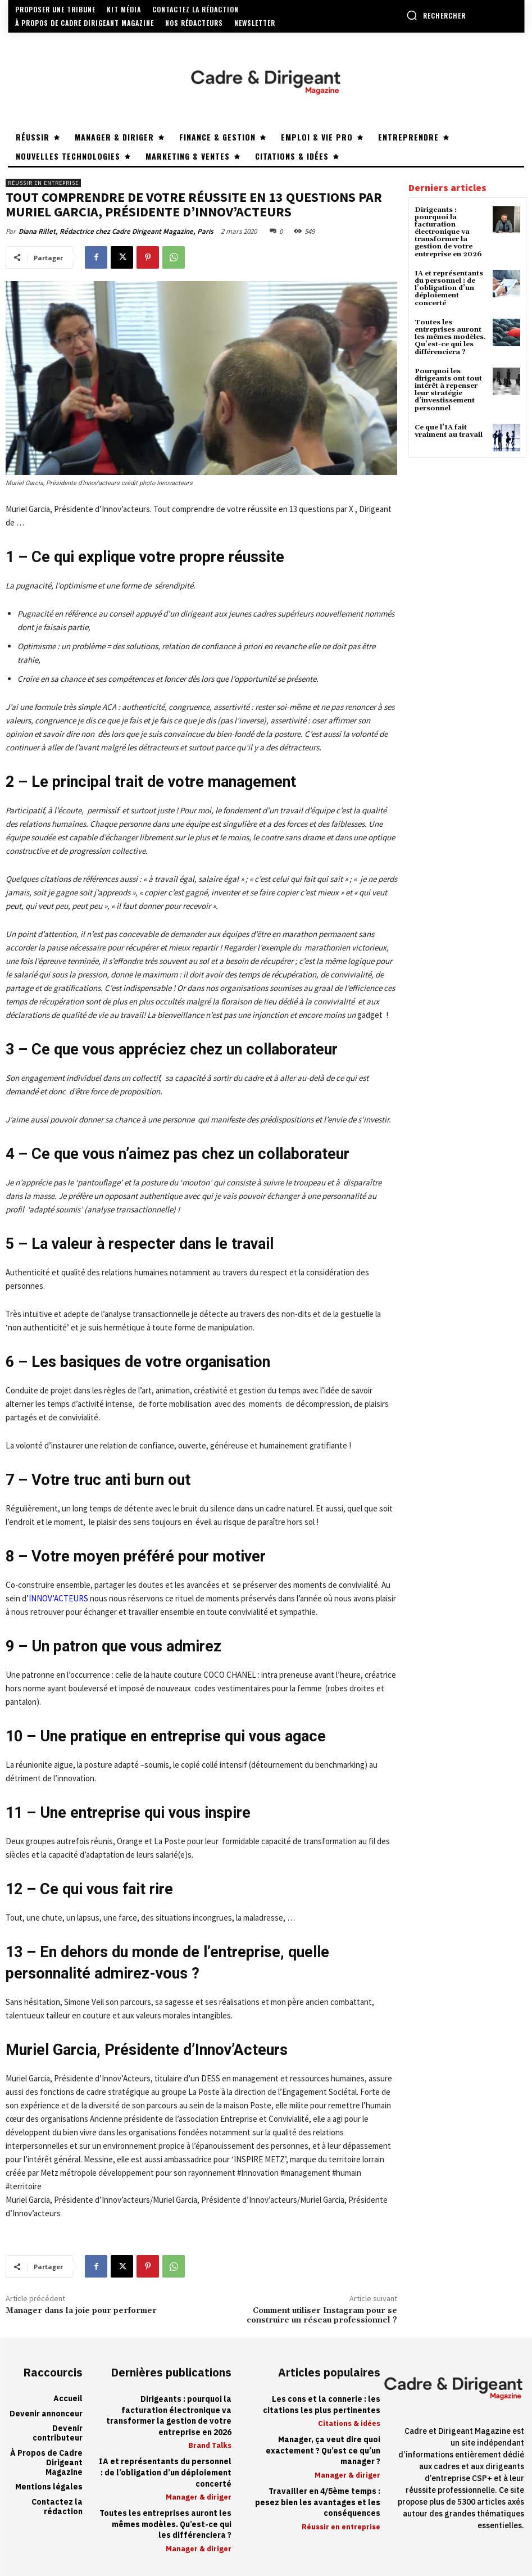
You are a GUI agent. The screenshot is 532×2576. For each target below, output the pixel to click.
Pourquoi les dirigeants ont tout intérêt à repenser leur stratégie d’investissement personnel (448, 390)
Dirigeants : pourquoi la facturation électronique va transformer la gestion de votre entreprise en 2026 (448, 232)
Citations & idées (349, 2423)
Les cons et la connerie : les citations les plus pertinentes (321, 2404)
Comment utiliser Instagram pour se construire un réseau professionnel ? (322, 2315)
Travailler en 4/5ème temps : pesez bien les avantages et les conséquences (317, 2502)
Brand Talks (209, 2445)
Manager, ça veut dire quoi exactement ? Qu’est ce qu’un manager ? (323, 2451)
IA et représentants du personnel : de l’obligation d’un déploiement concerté (449, 288)
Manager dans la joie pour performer (81, 2311)
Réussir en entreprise (43, 183)
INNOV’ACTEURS (58, 1598)
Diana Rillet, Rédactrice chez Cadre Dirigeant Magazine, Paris (116, 231)
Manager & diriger (198, 2497)
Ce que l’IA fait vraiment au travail (449, 431)
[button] (436, 15)
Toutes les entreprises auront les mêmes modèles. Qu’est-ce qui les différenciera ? (450, 337)
